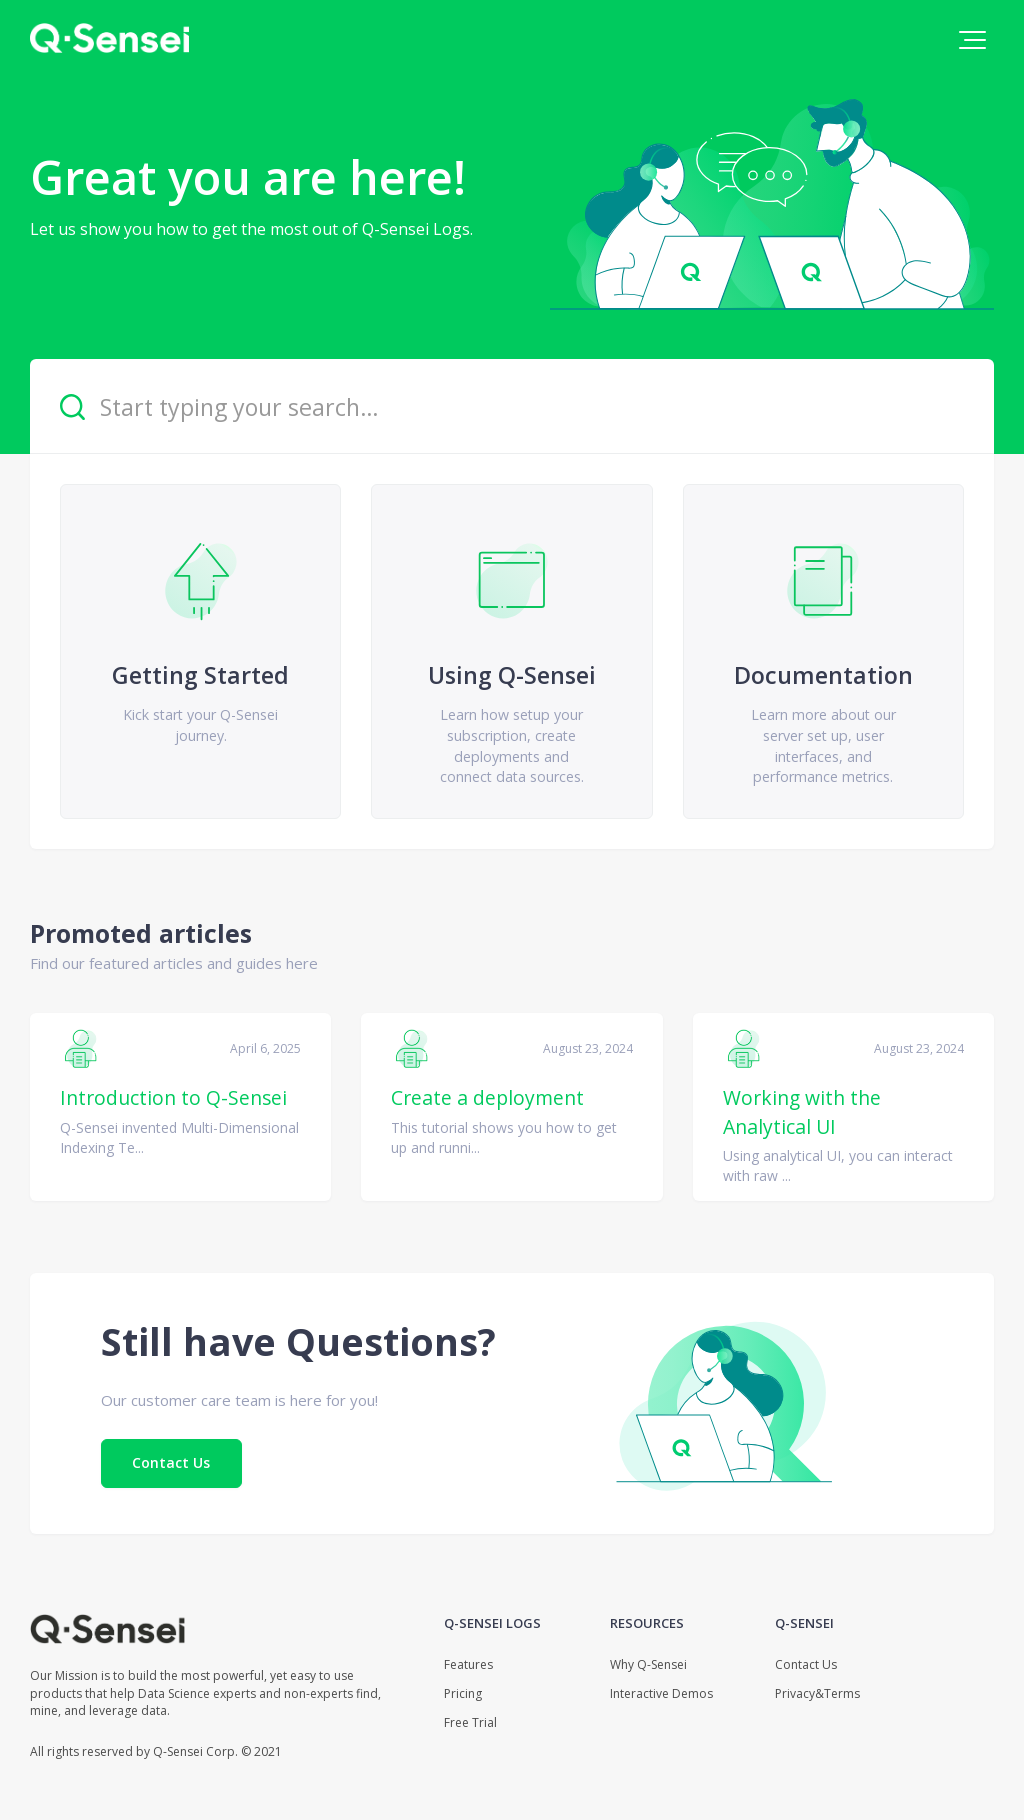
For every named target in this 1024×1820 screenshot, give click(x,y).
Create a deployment (487, 1097)
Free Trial (470, 1722)
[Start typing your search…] (512, 406)
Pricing (463, 1693)
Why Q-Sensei (648, 1664)
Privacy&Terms (817, 1693)
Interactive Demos (661, 1693)
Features (468, 1664)
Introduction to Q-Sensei (173, 1097)
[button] (972, 40)
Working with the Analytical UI (802, 1111)
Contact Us (171, 1462)
